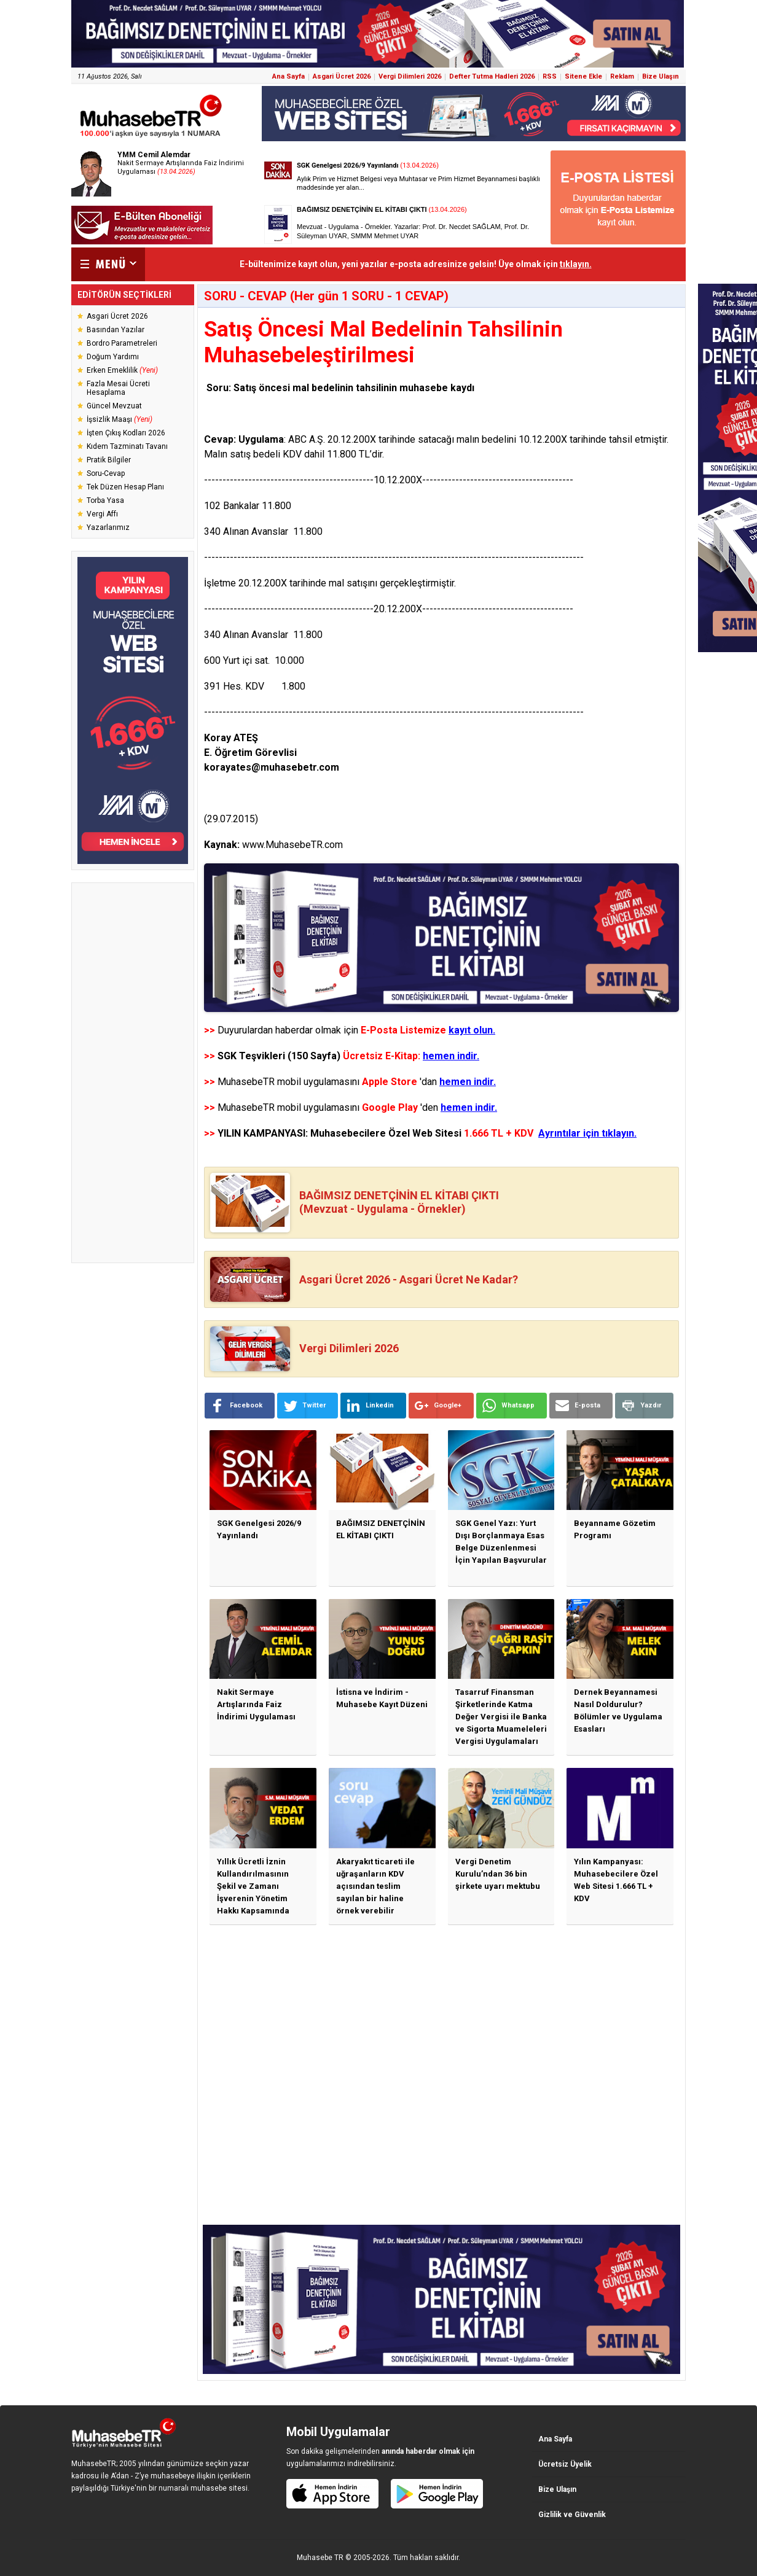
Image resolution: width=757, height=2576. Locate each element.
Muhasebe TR (320, 2557)
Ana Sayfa (288, 76)
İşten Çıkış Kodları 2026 (126, 433)
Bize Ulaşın (660, 76)
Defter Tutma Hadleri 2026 (492, 76)
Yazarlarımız (108, 527)
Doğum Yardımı (113, 356)
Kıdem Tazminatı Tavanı (127, 446)
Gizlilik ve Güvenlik (572, 2514)
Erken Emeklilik (122, 370)
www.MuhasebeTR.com (292, 844)
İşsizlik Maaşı (119, 419)
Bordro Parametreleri (122, 343)
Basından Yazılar (115, 329)
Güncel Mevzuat (114, 406)
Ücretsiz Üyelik (565, 2464)
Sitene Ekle (583, 76)
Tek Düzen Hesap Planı (125, 487)
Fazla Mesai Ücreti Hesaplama (118, 388)
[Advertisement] (132, 1073)
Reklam (622, 76)
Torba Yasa (105, 500)
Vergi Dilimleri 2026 (409, 76)
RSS (550, 76)
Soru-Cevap (106, 473)
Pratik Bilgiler (109, 460)
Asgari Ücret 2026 (342, 76)
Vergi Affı (102, 514)
